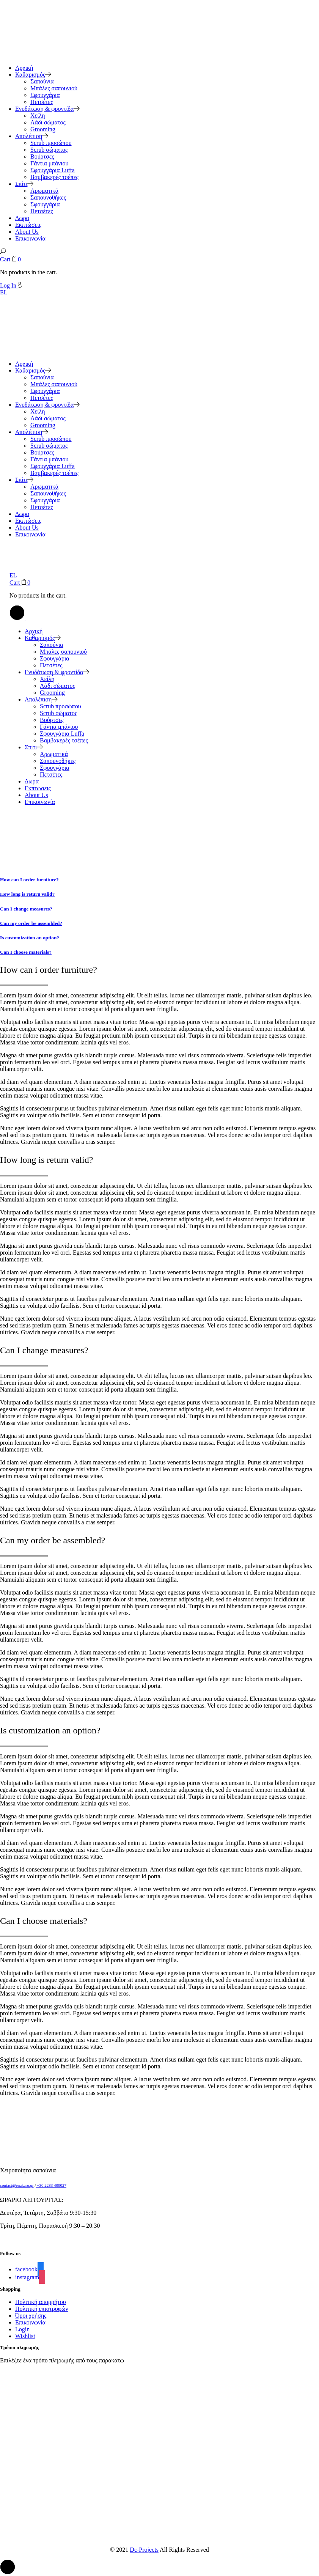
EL (4, 292)
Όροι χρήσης (31, 2315)
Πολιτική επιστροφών (41, 2309)
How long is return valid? (27, 894)
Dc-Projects (144, 2549)
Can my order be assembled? (31, 923)
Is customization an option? (29, 937)
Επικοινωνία (30, 2322)
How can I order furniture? (29, 879)
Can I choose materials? (26, 952)
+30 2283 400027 (51, 2185)
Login (22, 2329)
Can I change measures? (26, 909)
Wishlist (25, 2336)
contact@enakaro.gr (17, 2185)
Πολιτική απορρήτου (40, 2302)
